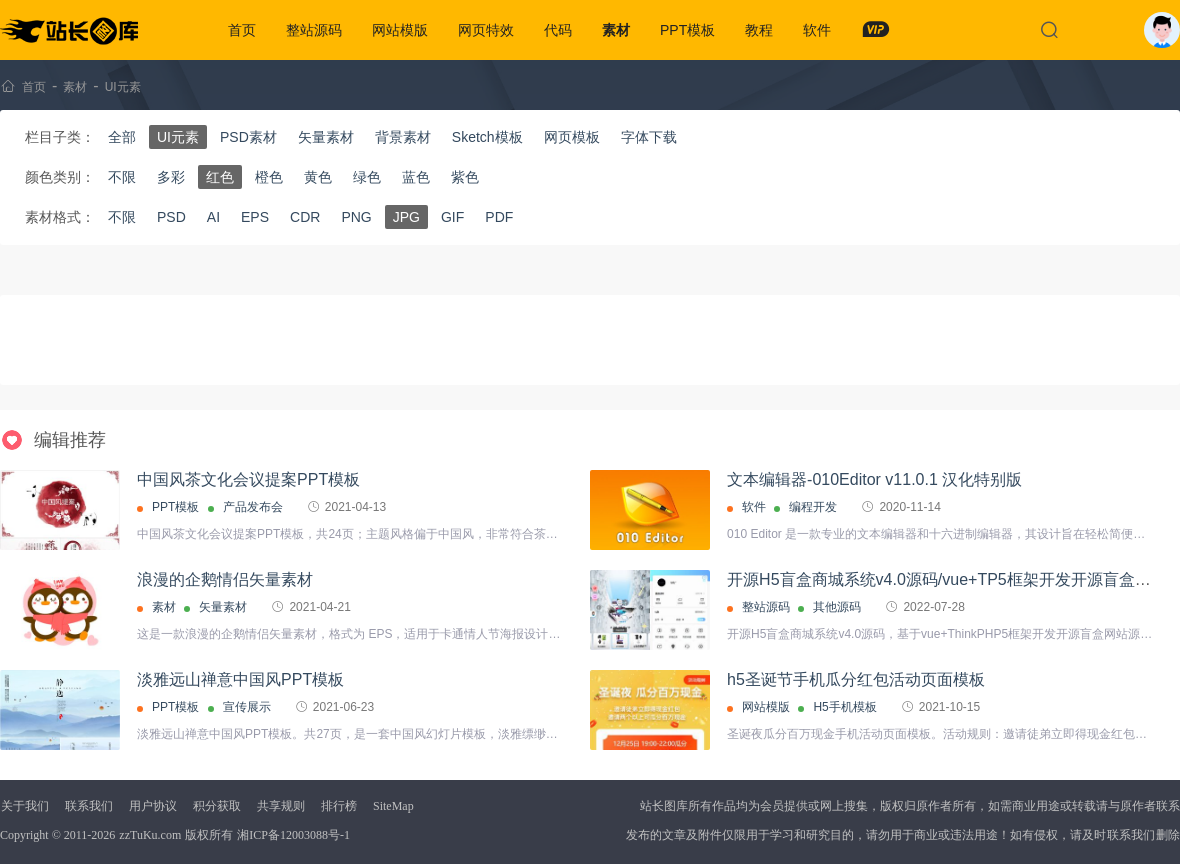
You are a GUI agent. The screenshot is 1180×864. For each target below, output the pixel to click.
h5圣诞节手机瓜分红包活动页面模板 (856, 679)
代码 (558, 30)
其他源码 (837, 607)
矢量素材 (326, 137)
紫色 (465, 177)
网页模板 (572, 137)
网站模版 (400, 30)
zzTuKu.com (150, 835)
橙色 (269, 177)
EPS (255, 217)
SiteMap (393, 806)
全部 (122, 137)
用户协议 (153, 806)
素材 (616, 30)
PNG (356, 217)
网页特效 (486, 30)
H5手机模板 (844, 707)
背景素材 (403, 137)
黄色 (318, 177)
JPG (406, 217)
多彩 (171, 177)
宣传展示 (247, 707)
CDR (305, 217)
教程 (759, 30)
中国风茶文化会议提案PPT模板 (248, 479)
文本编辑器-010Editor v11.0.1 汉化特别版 (874, 479)
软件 (817, 30)
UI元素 (123, 87)
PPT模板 (687, 30)
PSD (171, 217)
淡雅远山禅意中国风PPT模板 (240, 679)
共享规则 (281, 806)
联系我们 (89, 806)
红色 (220, 177)
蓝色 (416, 177)
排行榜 (339, 806)
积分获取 (217, 806)
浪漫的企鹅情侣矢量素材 (225, 579)
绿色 (367, 177)
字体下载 (649, 137)
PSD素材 (248, 137)
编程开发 (813, 507)
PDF (499, 217)
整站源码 (314, 30)
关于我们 (25, 806)
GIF (452, 217)
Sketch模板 (487, 137)
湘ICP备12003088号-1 (293, 835)
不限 (122, 177)
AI (213, 217)
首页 (242, 30)
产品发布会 (253, 507)
